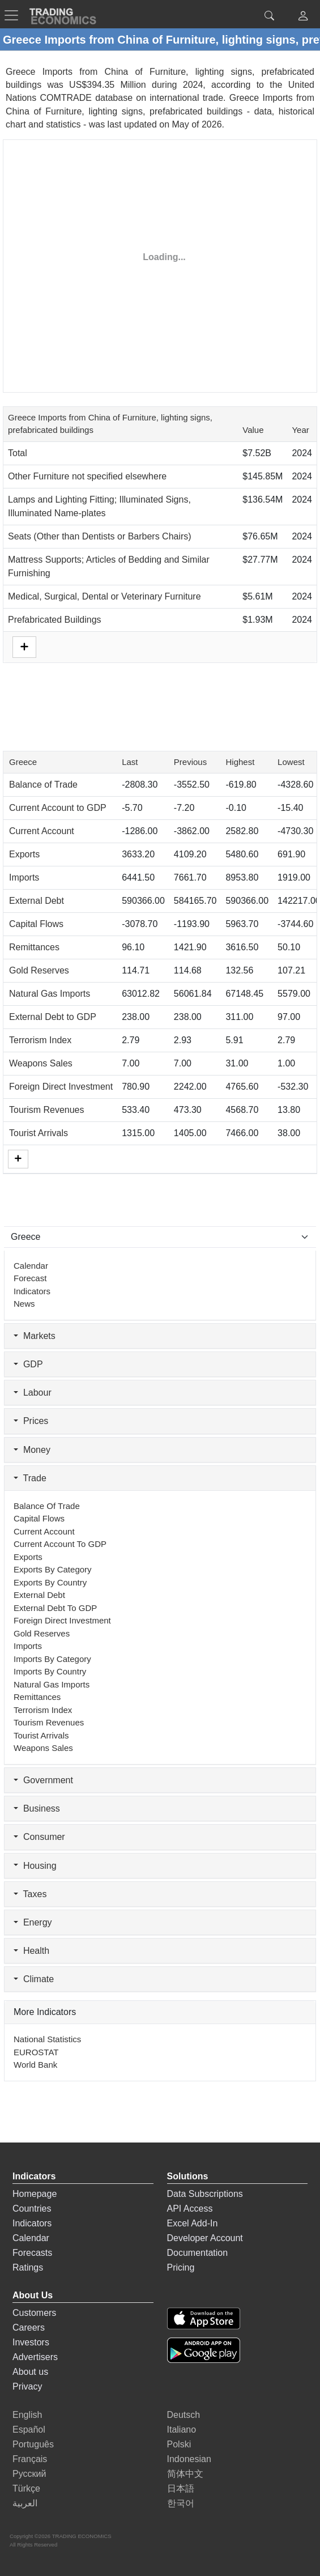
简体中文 (185, 2474)
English (27, 2415)
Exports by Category (53, 1569)
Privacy (27, 2386)
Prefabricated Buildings (54, 619)
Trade (30, 1478)
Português (33, 2444)
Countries (31, 2208)
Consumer (39, 1836)
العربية (24, 2503)
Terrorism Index (40, 1040)
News (24, 1303)
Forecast (30, 1278)
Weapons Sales (40, 1063)
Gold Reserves (39, 970)
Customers (34, 2313)
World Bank (35, 2064)
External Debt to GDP (52, 1017)
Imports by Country (50, 1671)
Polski (179, 2444)
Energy (33, 1922)
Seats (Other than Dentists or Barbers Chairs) (99, 536)
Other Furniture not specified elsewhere (87, 476)
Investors (30, 2342)
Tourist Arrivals (38, 1133)
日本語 (180, 2488)
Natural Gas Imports (49, 993)
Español (28, 2429)
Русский (29, 2474)
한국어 (180, 2503)
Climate (34, 1979)
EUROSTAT (36, 2052)
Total (17, 453)
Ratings (27, 2267)
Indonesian (189, 2459)
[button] (303, 17)
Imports (24, 877)
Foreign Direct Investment (61, 1086)
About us (30, 2372)
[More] (18, 1159)
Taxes (30, 1894)
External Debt (36, 901)
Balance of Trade (43, 784)
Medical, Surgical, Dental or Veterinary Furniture (104, 596)
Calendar (31, 1265)
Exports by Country (50, 1582)
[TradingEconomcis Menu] (15, 15)
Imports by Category (52, 1659)
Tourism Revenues (46, 1110)
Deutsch (183, 2415)
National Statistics (47, 2039)
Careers (28, 2327)
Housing (35, 1865)
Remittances (34, 947)
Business (37, 1808)
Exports (24, 854)
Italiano (182, 2429)
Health (31, 1950)
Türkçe (26, 2488)
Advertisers (35, 2357)
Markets (35, 1335)
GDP (28, 1364)
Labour (33, 1392)
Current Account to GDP (57, 808)
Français (29, 2459)
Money (32, 1449)
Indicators (32, 1291)
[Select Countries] (160, 1237)
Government (43, 1780)
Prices (31, 1420)
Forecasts (32, 2253)
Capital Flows (36, 924)
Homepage (34, 2194)
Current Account (41, 831)
